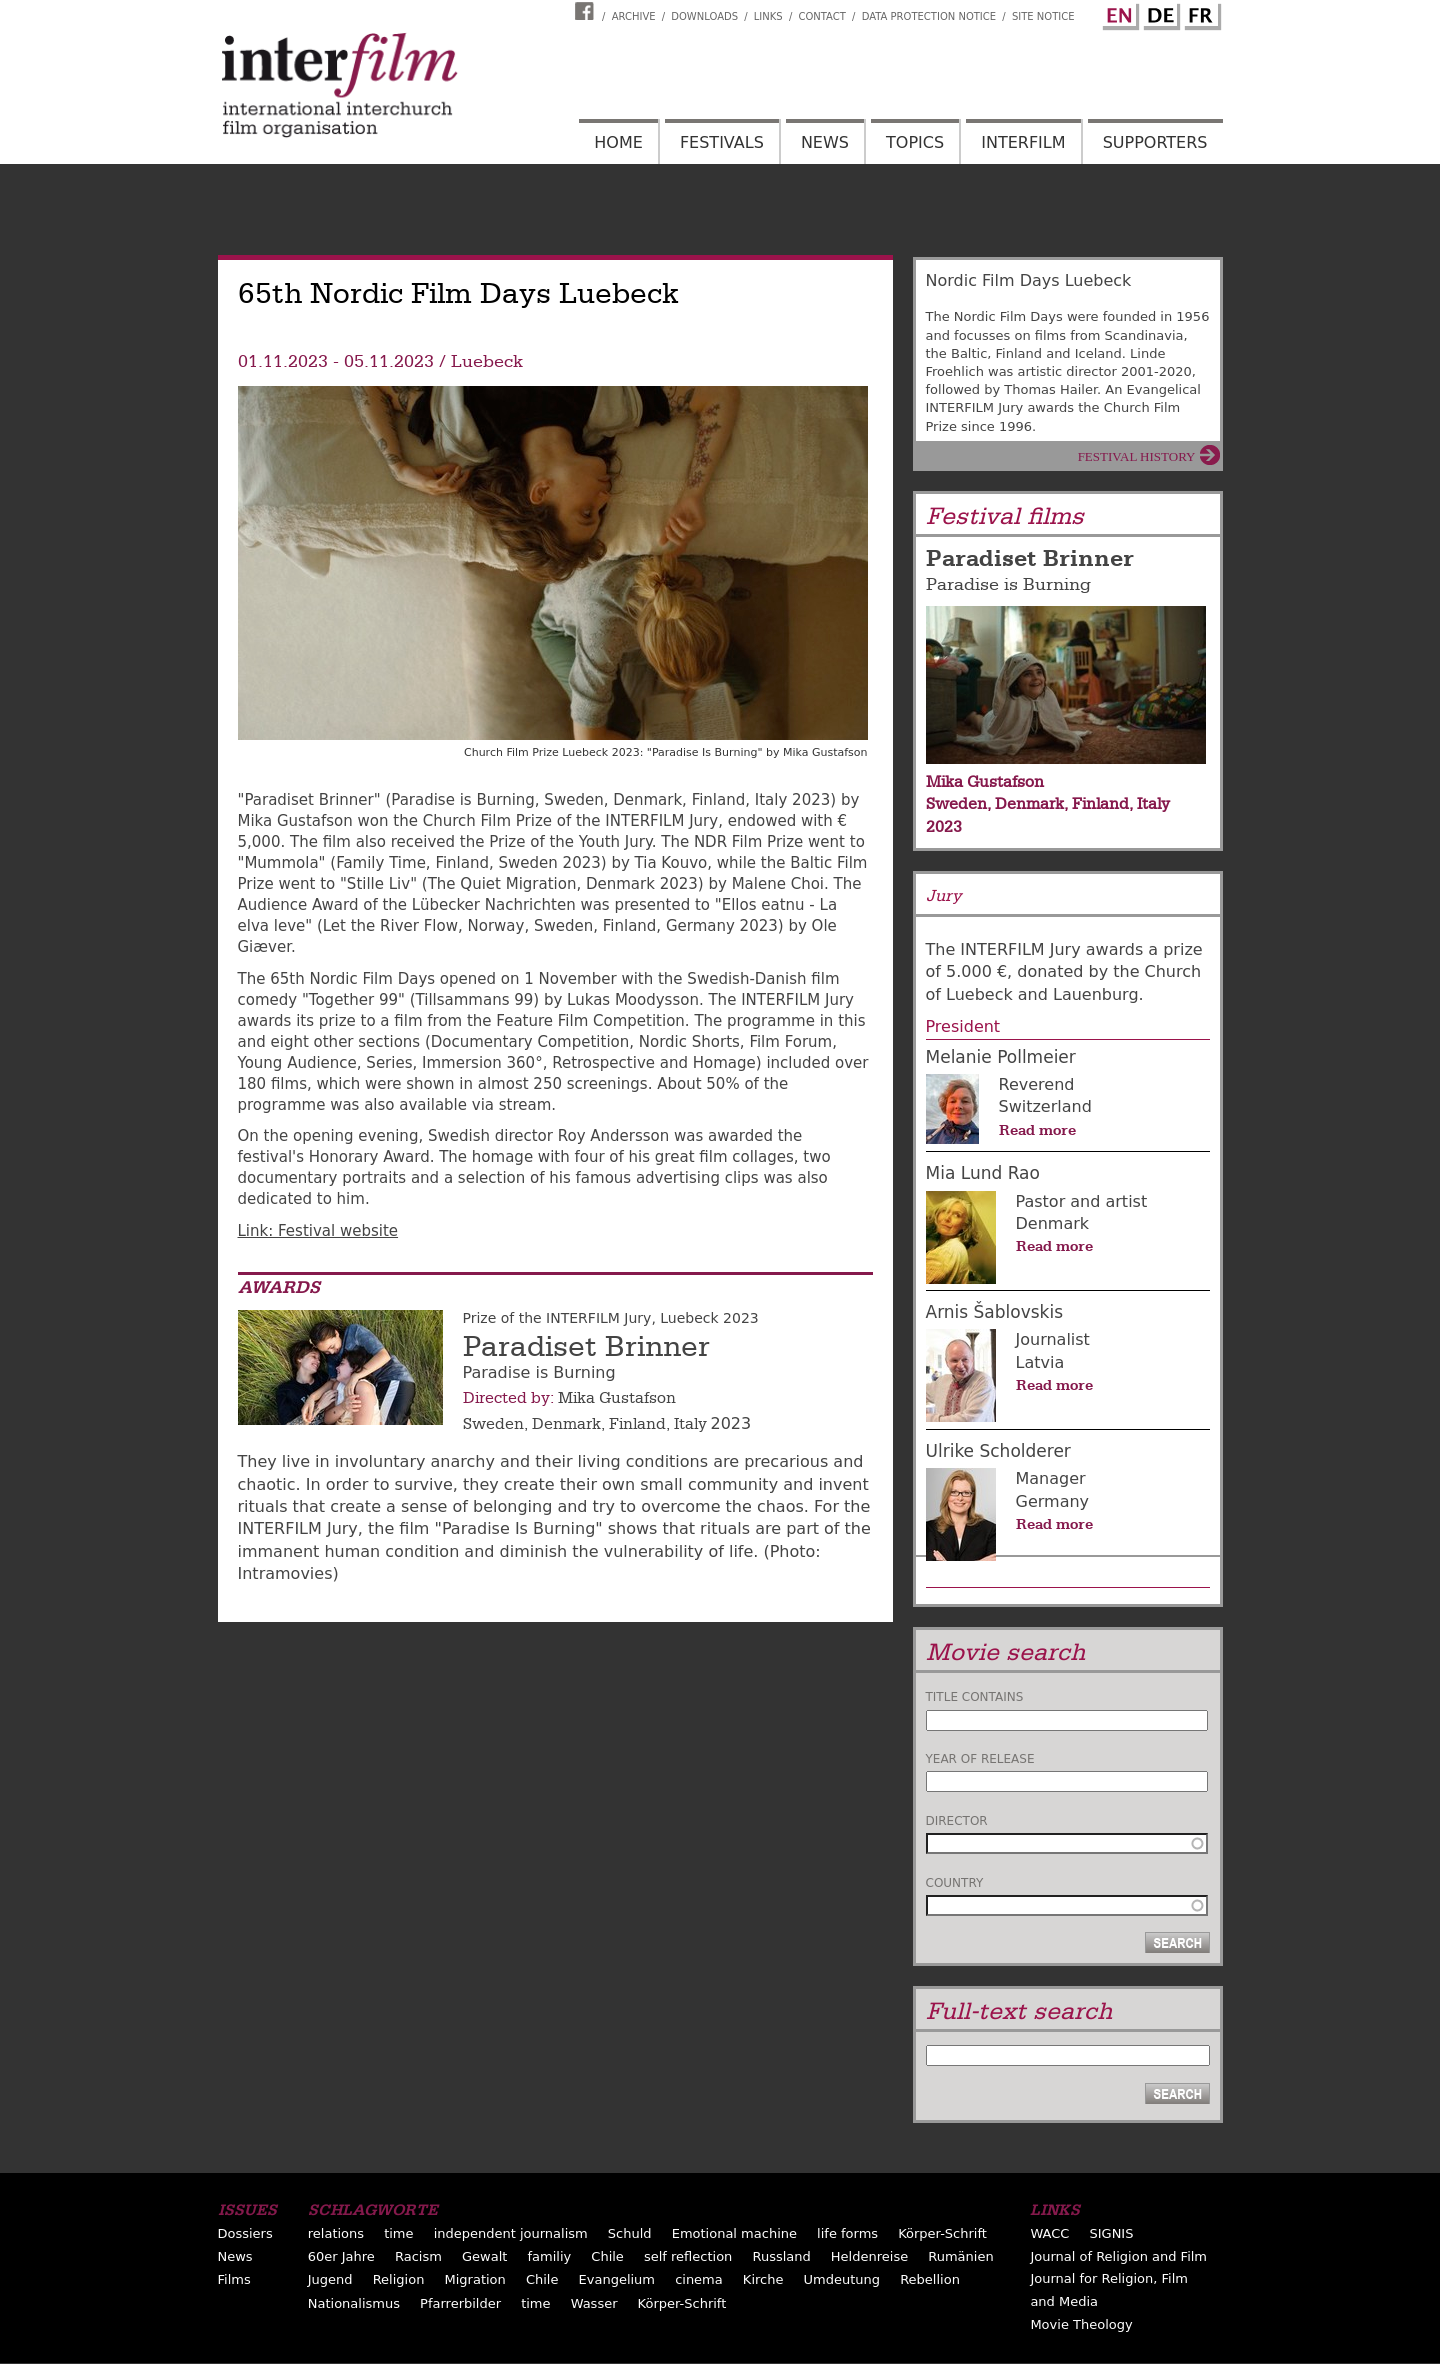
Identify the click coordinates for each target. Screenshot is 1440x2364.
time (398, 2233)
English (1118, 13)
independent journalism (511, 2233)
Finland (637, 1424)
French (1200, 13)
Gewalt (484, 2256)
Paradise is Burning (1008, 584)
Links (768, 16)
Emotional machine (734, 2233)
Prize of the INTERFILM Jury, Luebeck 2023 (611, 1318)
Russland (781, 2256)
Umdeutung (842, 2279)
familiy (549, 2256)
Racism (418, 2256)
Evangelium (617, 2279)
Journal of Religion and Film (1118, 2256)
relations (336, 2233)
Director (957, 1821)
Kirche (763, 2279)
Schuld (630, 2233)
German (1159, 13)
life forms (847, 2233)
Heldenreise (869, 2256)
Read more (1037, 1130)
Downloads (704, 16)
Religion (399, 2279)
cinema (699, 2279)
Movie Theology (1081, 2324)
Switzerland (1045, 1106)
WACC (1049, 2233)
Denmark (566, 1424)
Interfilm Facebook (587, 11)
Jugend (330, 2279)
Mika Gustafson (617, 1398)
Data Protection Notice (929, 16)
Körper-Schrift (942, 2233)
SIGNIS (1111, 2233)
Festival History (1137, 456)
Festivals (722, 142)
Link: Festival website (318, 1231)
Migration (475, 2279)
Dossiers (245, 2233)
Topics (915, 142)
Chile (607, 2256)
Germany (1053, 1501)
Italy (690, 1424)
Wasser (594, 2303)
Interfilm (1023, 142)
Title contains (975, 1697)
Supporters (1155, 142)
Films (234, 2279)
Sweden (493, 1424)
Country (955, 1883)
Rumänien (960, 2256)
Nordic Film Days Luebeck (1029, 280)
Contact (821, 16)
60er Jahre (341, 2256)
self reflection (688, 2256)
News (825, 142)
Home (618, 142)
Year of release (980, 1759)
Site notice (1043, 16)
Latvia (1040, 1362)
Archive (634, 16)
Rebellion (930, 2279)
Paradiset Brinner (586, 1347)
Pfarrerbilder (460, 2303)
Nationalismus (354, 2303)
